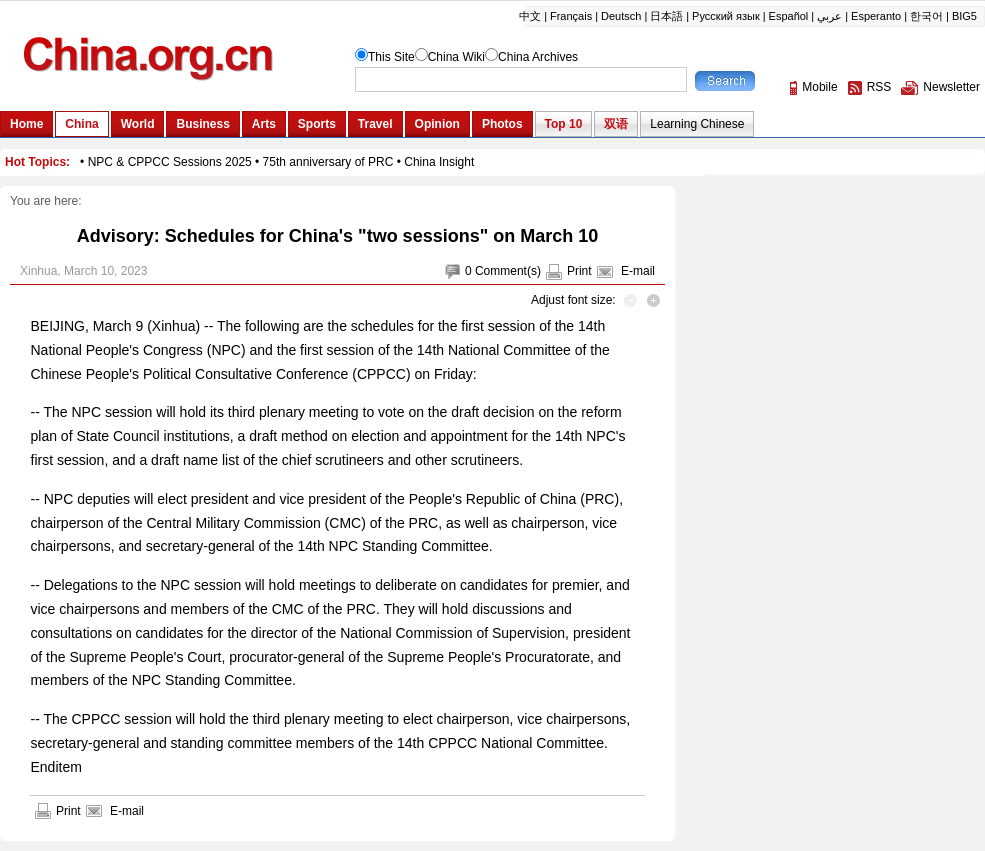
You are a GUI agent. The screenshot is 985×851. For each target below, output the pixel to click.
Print (579, 271)
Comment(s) (508, 271)
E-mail (638, 271)
